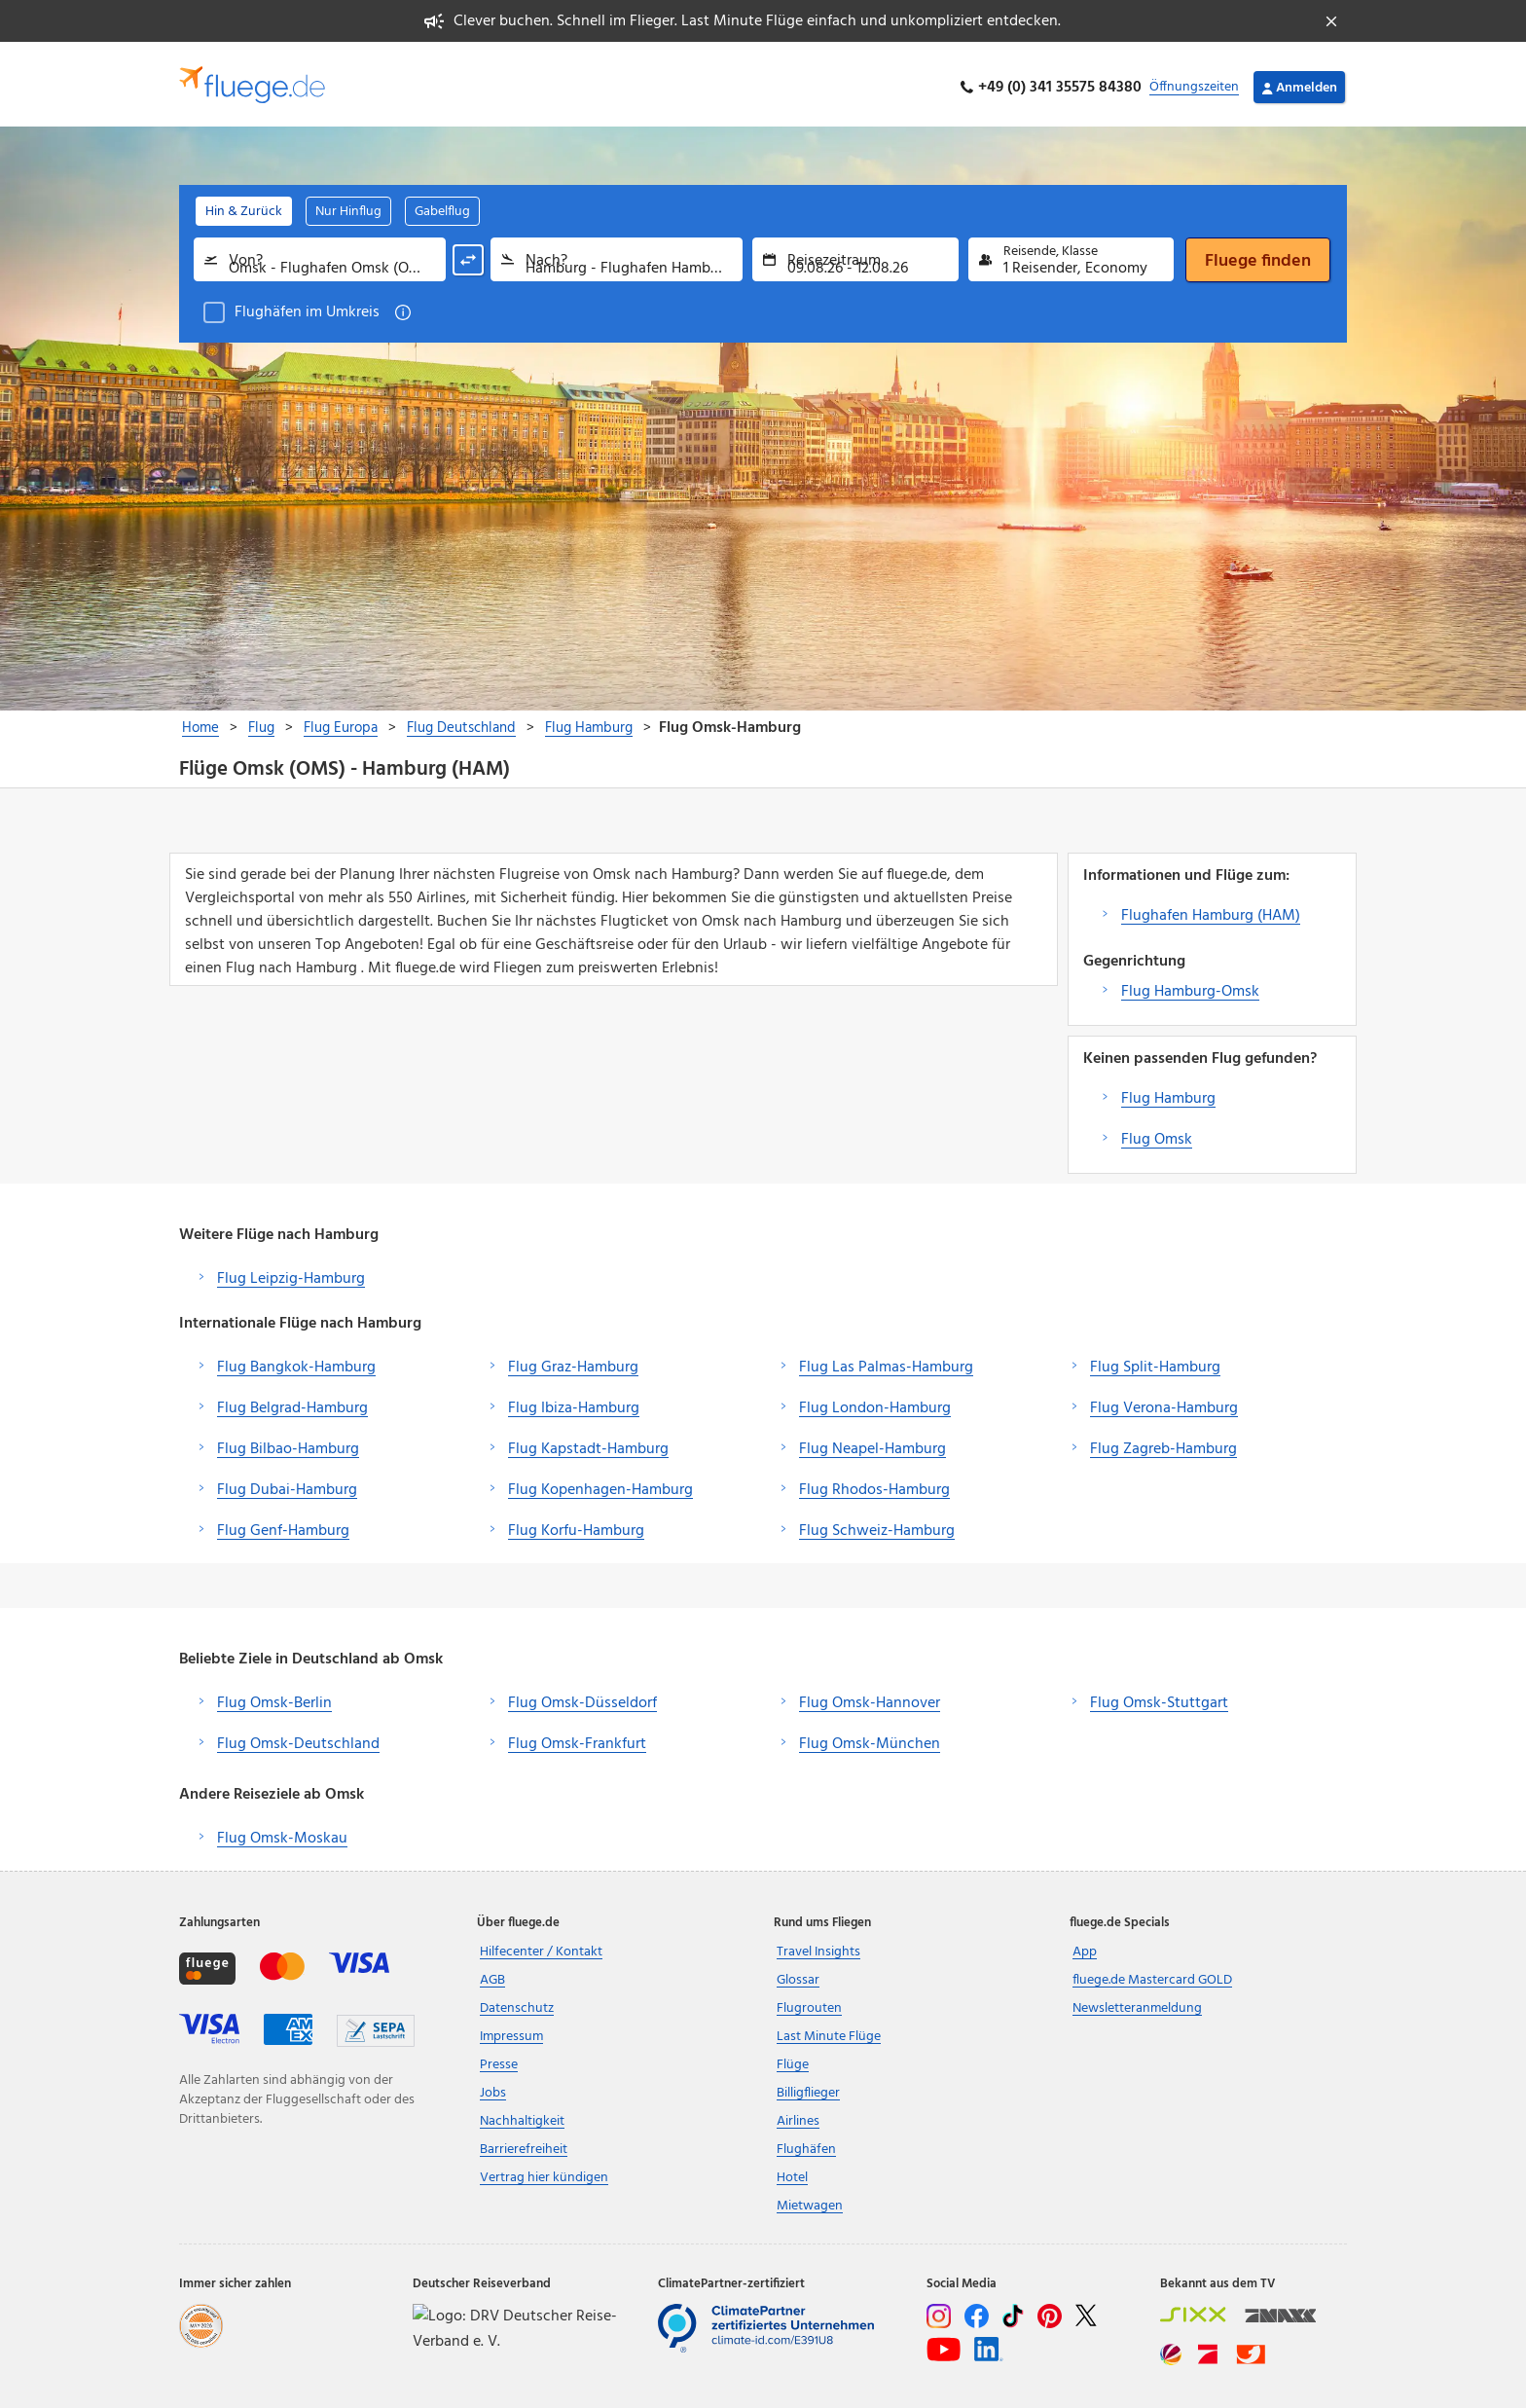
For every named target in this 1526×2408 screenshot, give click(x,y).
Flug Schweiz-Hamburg (877, 1524)
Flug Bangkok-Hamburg (296, 1360)
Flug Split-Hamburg (1155, 1360)
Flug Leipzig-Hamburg (291, 1272)
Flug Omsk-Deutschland (298, 1737)
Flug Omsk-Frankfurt (577, 1737)
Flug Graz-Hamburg (573, 1360)
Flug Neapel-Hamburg (872, 1442)
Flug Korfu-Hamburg (576, 1524)
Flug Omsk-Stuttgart (1159, 1696)
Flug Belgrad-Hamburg (292, 1401)
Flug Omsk (1156, 1133)
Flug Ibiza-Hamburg (573, 1401)
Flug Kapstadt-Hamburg (588, 1442)
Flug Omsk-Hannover (869, 1696)
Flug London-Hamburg (875, 1401)
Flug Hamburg (1168, 1092)
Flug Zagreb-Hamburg (1163, 1442)
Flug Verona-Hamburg (1164, 1401)
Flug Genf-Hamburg (283, 1524)
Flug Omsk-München (869, 1737)
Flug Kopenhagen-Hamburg (600, 1483)
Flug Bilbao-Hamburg (288, 1442)
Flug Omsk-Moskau (282, 1831)
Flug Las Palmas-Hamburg (886, 1360)
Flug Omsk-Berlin (274, 1696)
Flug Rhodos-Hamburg (874, 1483)
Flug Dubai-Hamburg (287, 1483)
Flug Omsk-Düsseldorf (582, 1696)
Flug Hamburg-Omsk (1190, 985)
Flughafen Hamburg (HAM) (1210, 909)
